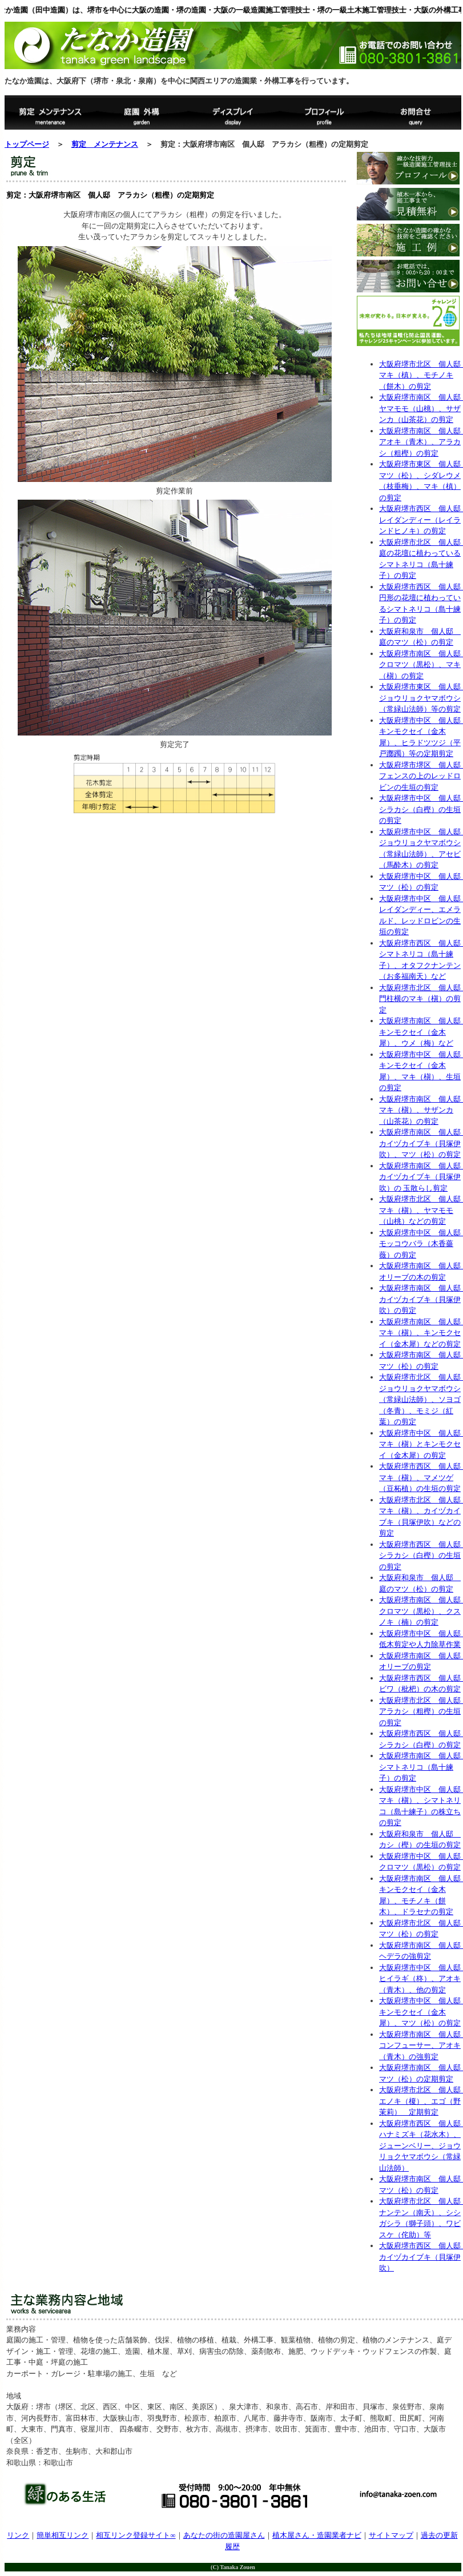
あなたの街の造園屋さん (224, 2535)
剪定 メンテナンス (104, 144)
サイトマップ (391, 2535)
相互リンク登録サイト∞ (135, 2535)
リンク (18, 2535)
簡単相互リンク (62, 2535)
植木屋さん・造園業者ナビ (316, 2535)
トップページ (27, 144)
